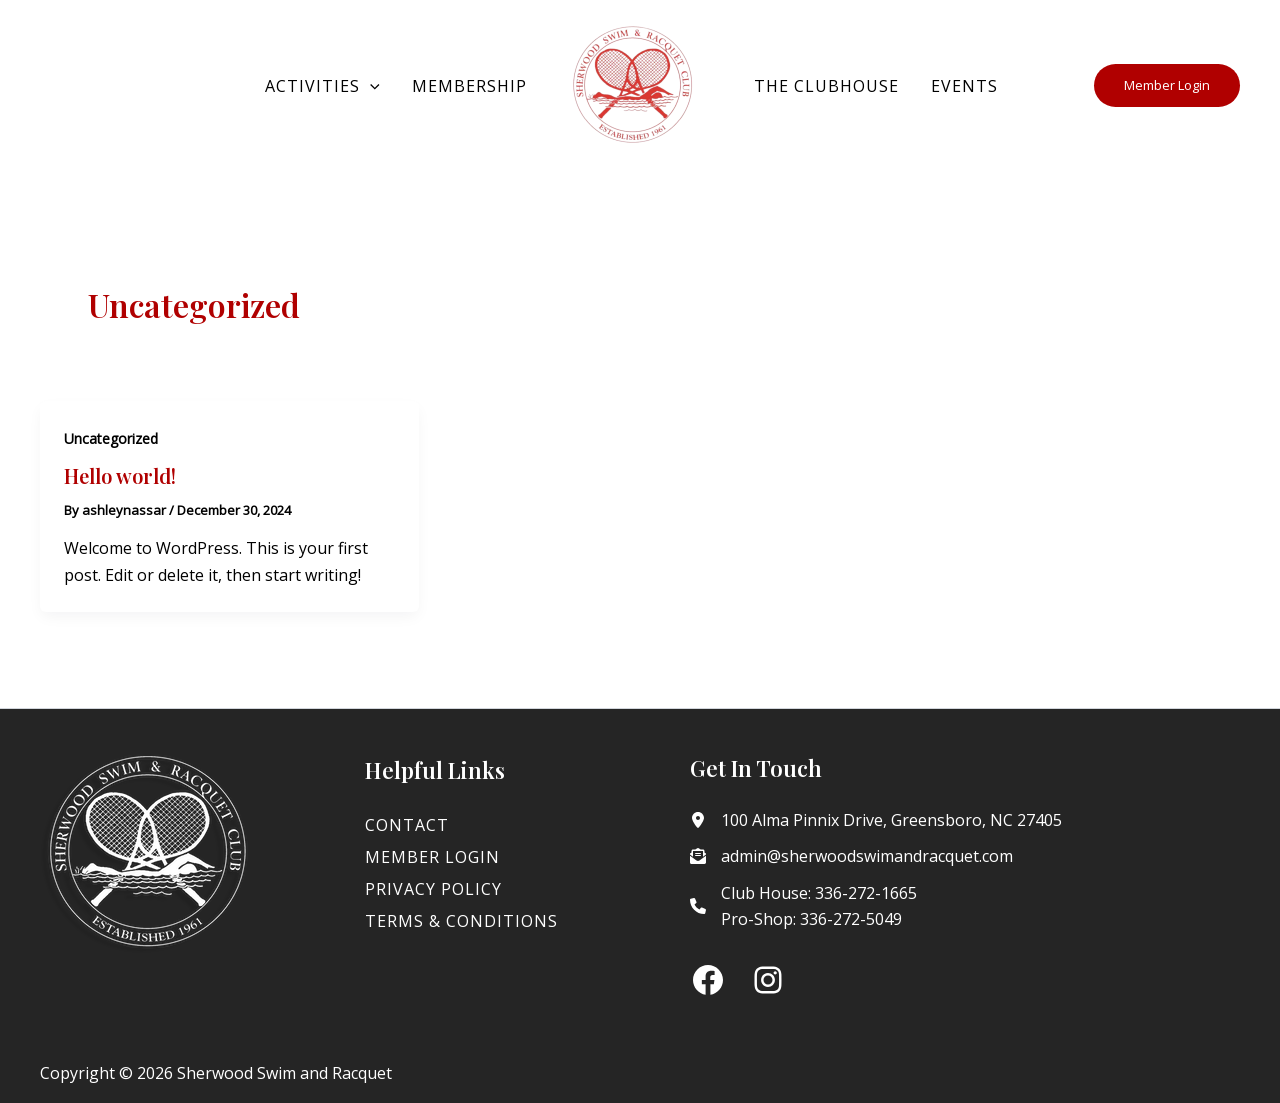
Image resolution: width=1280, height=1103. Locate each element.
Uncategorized (111, 438)
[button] (370, 86)
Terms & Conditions (461, 921)
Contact (407, 825)
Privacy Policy (433, 889)
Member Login (432, 857)
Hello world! (120, 475)
